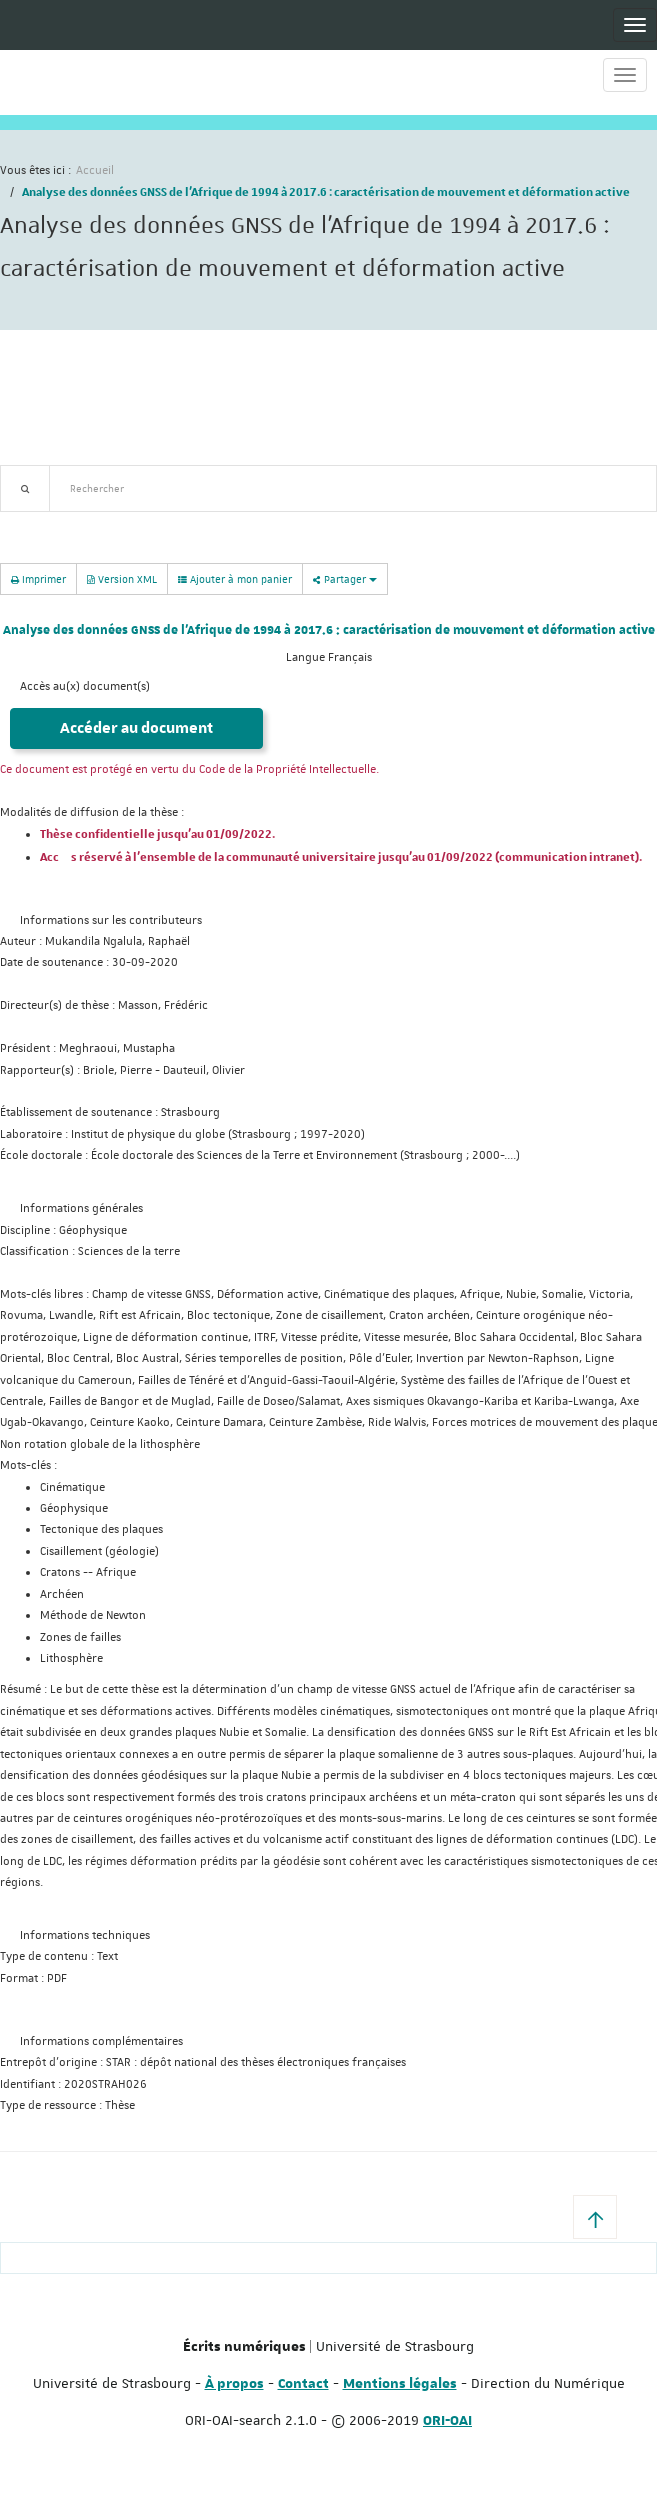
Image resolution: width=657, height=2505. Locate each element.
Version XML (122, 578)
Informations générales (81, 1208)
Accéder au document (136, 728)
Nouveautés (140, 523)
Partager (345, 578)
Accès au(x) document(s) (85, 686)
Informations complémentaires (101, 2041)
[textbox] (352, 488)
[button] (595, 2217)
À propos (234, 2384)
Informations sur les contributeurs (111, 920)
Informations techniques (85, 1935)
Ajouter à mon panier (235, 579)
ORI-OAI (447, 2421)
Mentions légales (400, 2384)
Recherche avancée (51, 523)
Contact (303, 2384)
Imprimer (38, 578)
